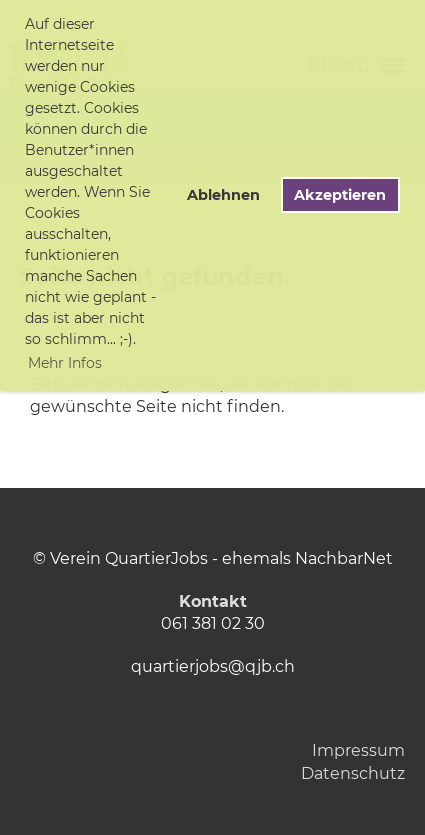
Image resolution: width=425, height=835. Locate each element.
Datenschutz (353, 773)
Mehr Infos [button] (65, 363)
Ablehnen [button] (223, 195)
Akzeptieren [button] (340, 195)
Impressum (358, 750)
